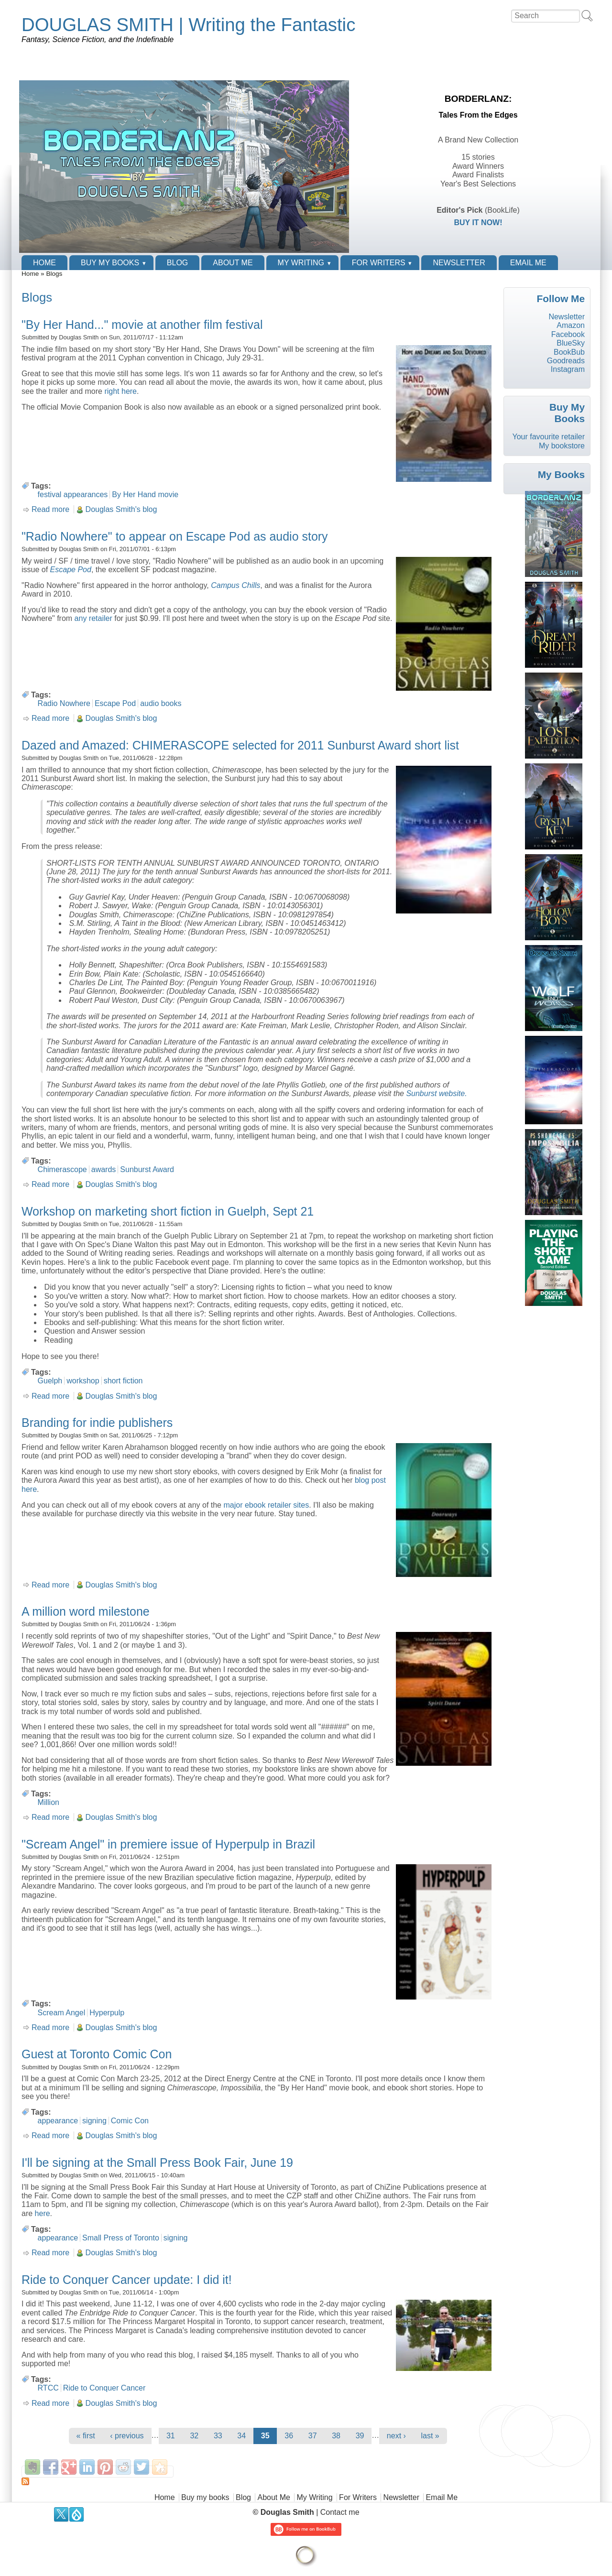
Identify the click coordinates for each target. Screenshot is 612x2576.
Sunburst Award (147, 1169)
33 (218, 2436)
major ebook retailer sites (266, 1505)
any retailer (93, 618)
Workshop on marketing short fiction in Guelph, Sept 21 (168, 1211)
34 (241, 2436)
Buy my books (110, 263)
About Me (232, 263)
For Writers (378, 263)
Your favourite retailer (548, 437)
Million (48, 1802)
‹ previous (126, 2436)
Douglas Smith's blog (121, 509)
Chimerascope (62, 1169)
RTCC (48, 2388)
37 (312, 2436)
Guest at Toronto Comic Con (97, 2054)
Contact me (340, 2512)
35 (265, 2436)
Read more (50, 509)
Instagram (568, 369)
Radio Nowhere (64, 703)
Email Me (528, 263)
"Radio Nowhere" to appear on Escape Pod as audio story (175, 536)
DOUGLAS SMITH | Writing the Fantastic (188, 24)
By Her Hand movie (145, 494)
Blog (177, 263)
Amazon (571, 325)
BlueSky (571, 343)
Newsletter (459, 263)
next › (396, 2436)
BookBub (569, 352)
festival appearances (73, 494)
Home (44, 263)
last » (430, 2436)
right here (120, 391)
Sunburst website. (436, 1093)
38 (336, 2436)
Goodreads (566, 361)
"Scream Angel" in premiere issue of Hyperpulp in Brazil (168, 1844)
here (42, 2213)
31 (170, 2436)
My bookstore (562, 446)
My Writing (301, 263)
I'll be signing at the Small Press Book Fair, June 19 (157, 2162)
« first (85, 2436)
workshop (82, 1381)
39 (360, 2436)
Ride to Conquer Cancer (104, 2388)
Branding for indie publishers (97, 1422)
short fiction (123, 1381)
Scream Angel (62, 2013)
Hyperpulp (106, 2013)
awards (103, 1169)
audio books (160, 703)
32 (194, 2436)
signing (94, 2121)
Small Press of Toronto (120, 2238)
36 (288, 2436)
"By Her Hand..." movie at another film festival (142, 324)
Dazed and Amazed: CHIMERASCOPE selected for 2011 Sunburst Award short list (240, 745)
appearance (58, 2121)
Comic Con (130, 2121)
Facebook (568, 334)
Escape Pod (115, 703)
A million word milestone (86, 1611)
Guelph (50, 1381)
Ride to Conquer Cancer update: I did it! (127, 2279)
